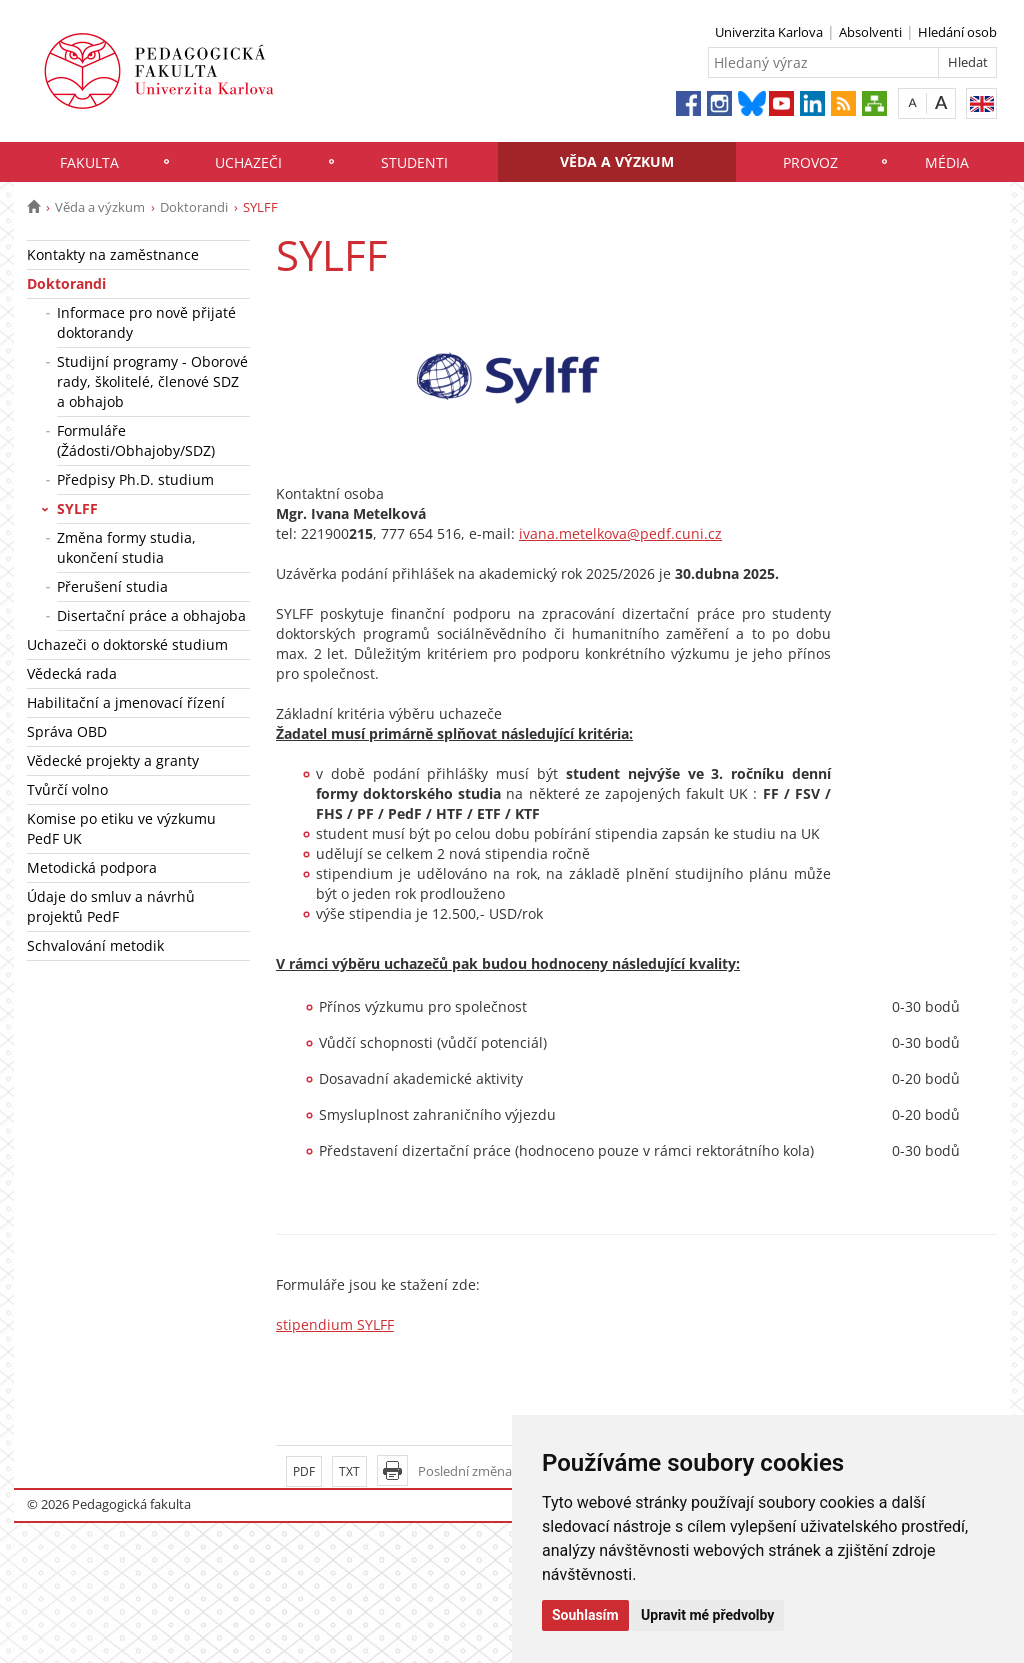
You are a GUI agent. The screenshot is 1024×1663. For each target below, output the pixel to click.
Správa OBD (67, 731)
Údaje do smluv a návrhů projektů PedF (111, 906)
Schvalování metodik (95, 945)
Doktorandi (194, 207)
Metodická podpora (92, 867)
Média (947, 162)
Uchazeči (248, 162)
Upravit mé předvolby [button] (707, 1615)
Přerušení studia (112, 586)
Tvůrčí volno (67, 789)
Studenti (414, 162)
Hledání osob (957, 32)
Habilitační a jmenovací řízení (126, 702)
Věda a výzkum (617, 161)
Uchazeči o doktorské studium (127, 644)
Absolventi (870, 32)
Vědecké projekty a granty (113, 760)
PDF (304, 1471)
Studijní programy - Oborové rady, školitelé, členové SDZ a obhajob (152, 381)
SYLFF (77, 508)
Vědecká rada (72, 673)
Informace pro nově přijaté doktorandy (146, 322)
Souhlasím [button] (585, 1615)
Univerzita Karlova (769, 32)
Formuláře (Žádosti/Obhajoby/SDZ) (136, 440)
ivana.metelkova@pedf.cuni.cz (620, 533)
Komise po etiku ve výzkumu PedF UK (121, 828)
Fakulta (89, 162)
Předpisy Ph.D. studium (135, 479)
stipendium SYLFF (335, 1324)
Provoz (810, 162)
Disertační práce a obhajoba (151, 615)
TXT (349, 1471)
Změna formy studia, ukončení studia (126, 547)
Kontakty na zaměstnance (113, 254)
